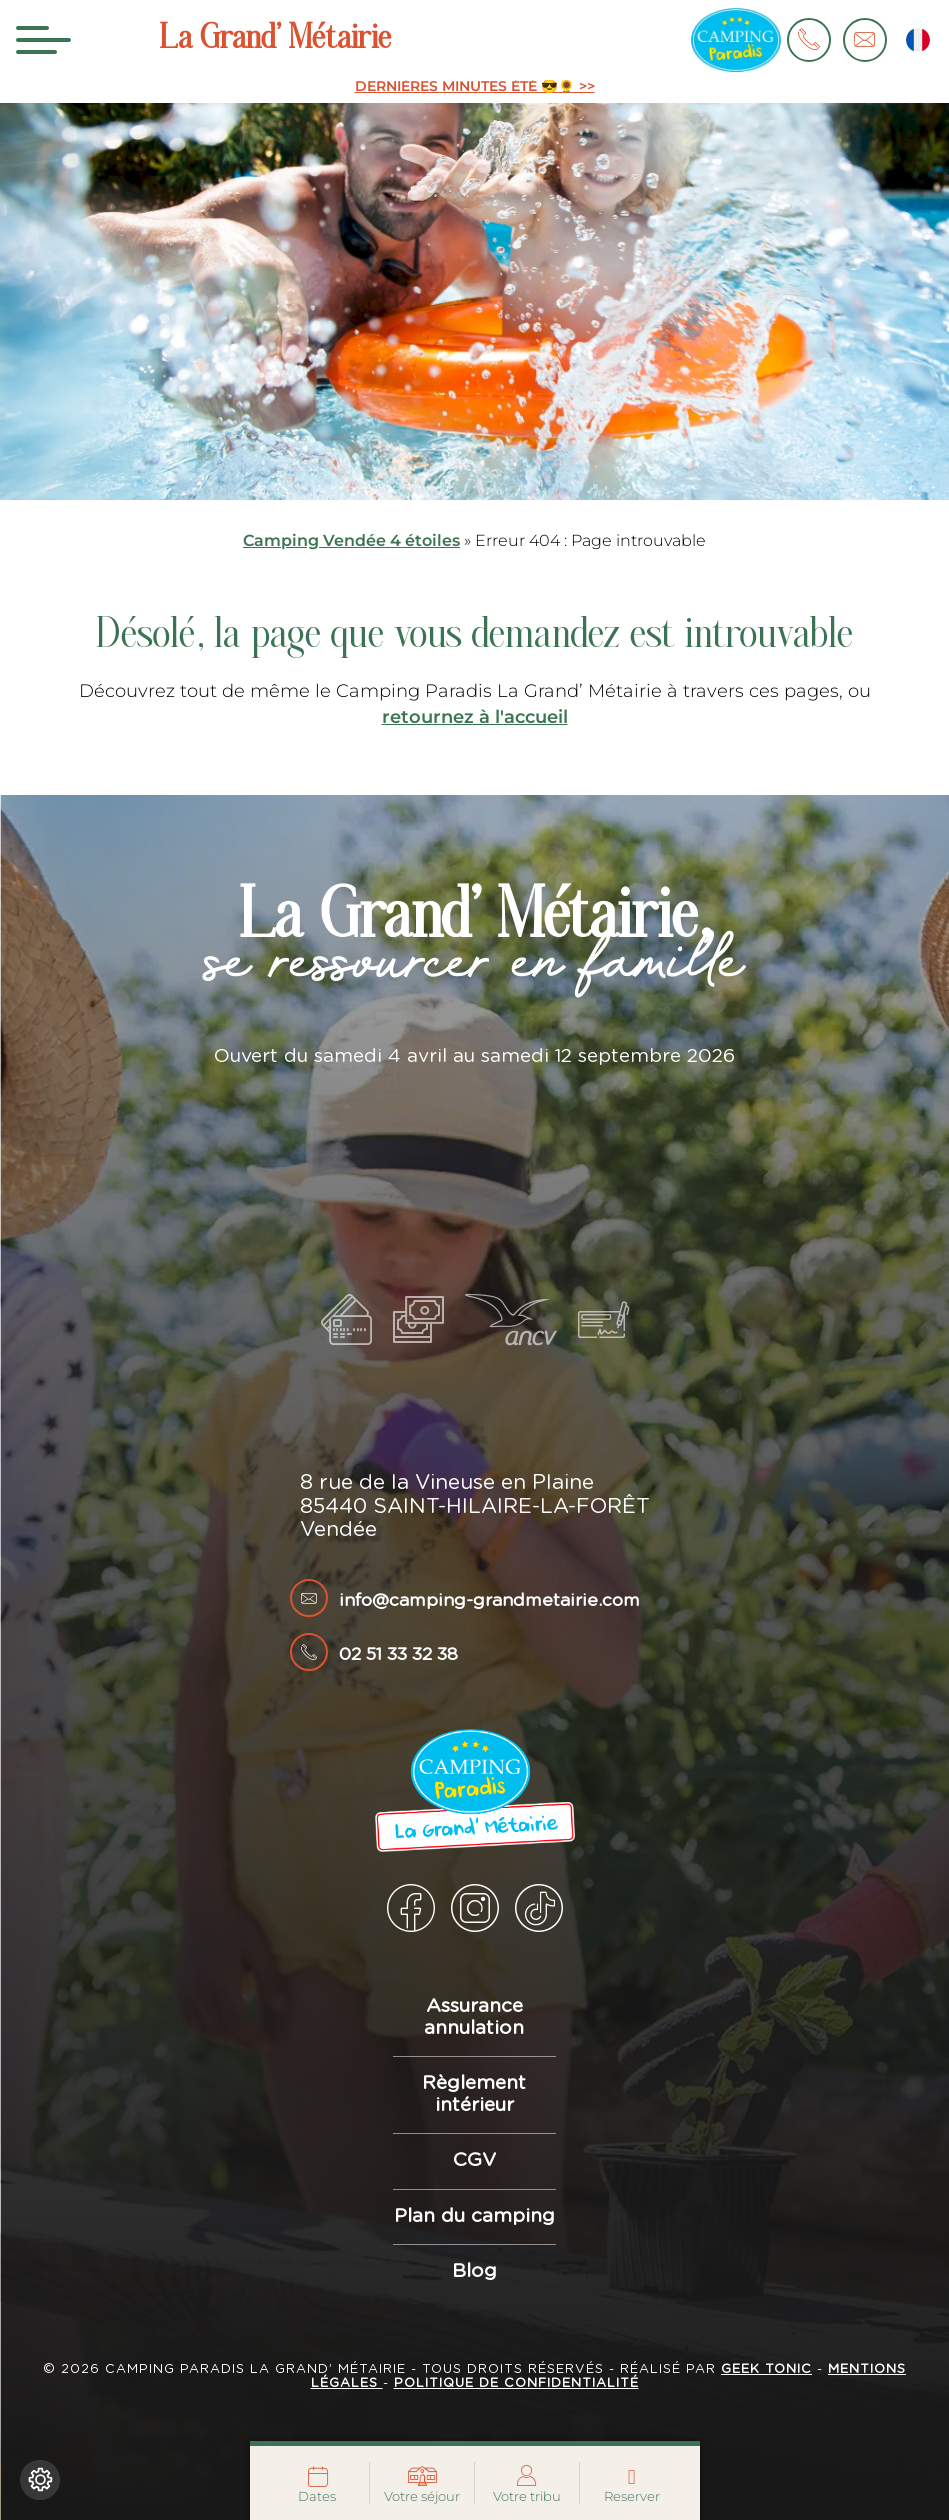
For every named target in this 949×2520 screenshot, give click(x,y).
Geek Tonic (766, 2369)
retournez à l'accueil (475, 716)
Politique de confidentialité (516, 2383)
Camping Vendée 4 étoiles (351, 540)
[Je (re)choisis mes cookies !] (40, 2480)
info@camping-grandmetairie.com (489, 1601)
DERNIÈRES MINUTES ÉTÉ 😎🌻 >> (475, 86)
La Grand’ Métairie (275, 40)
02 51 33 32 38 (398, 1655)
